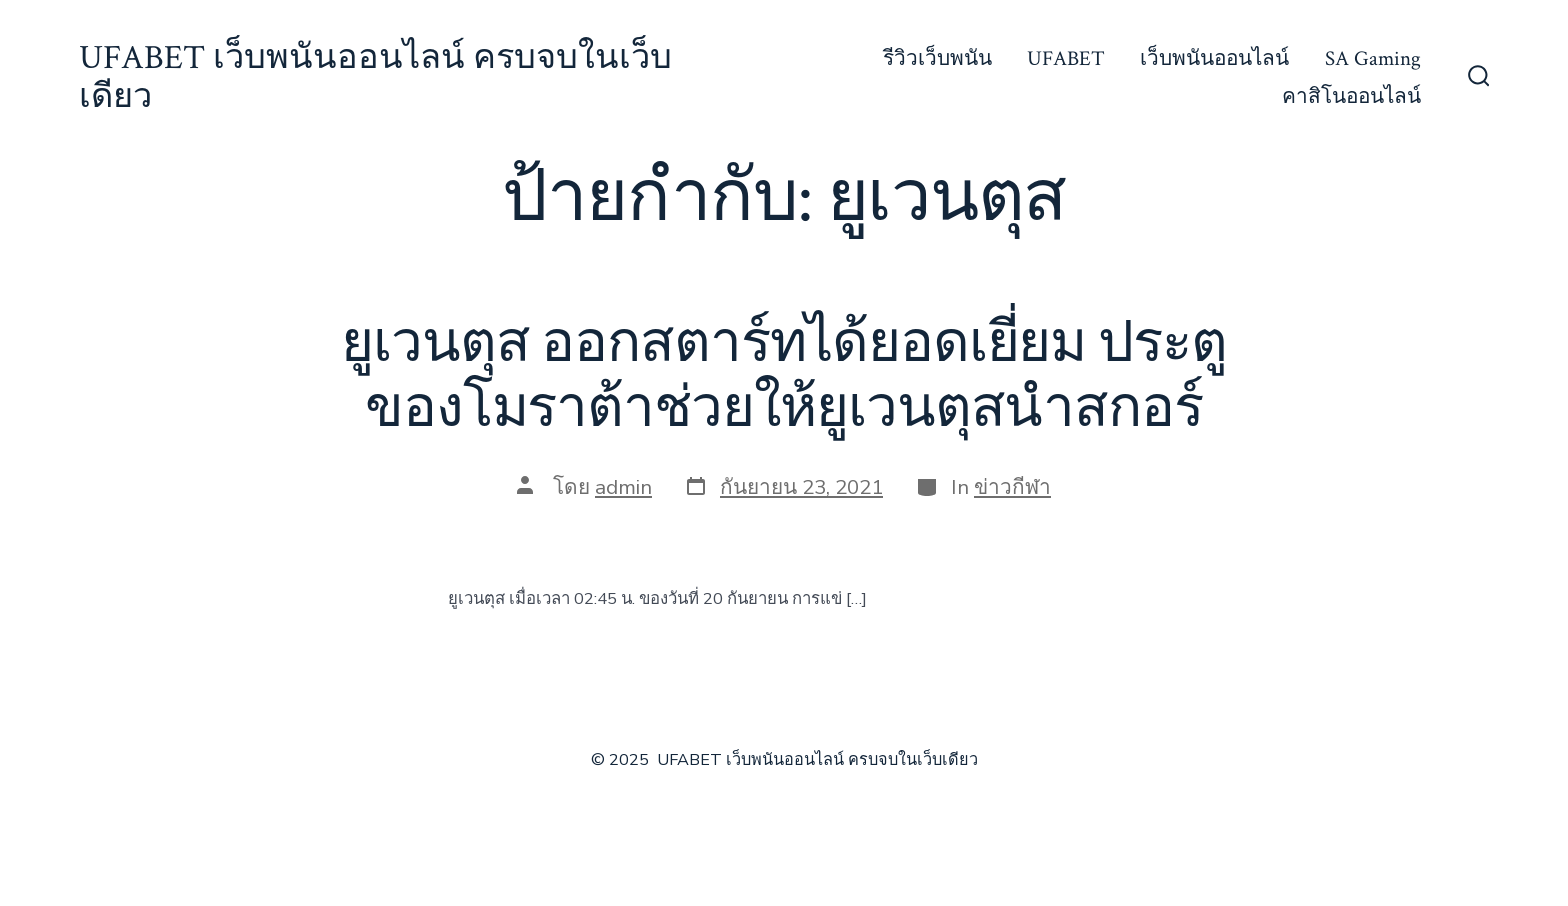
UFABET (1066, 58)
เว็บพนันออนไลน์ (1214, 58)
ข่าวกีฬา (1012, 487)
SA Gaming (1373, 58)
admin (623, 487)
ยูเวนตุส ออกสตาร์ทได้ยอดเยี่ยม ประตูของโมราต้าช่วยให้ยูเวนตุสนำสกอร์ (783, 376)
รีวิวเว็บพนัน (937, 58)
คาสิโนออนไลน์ (1351, 96)
